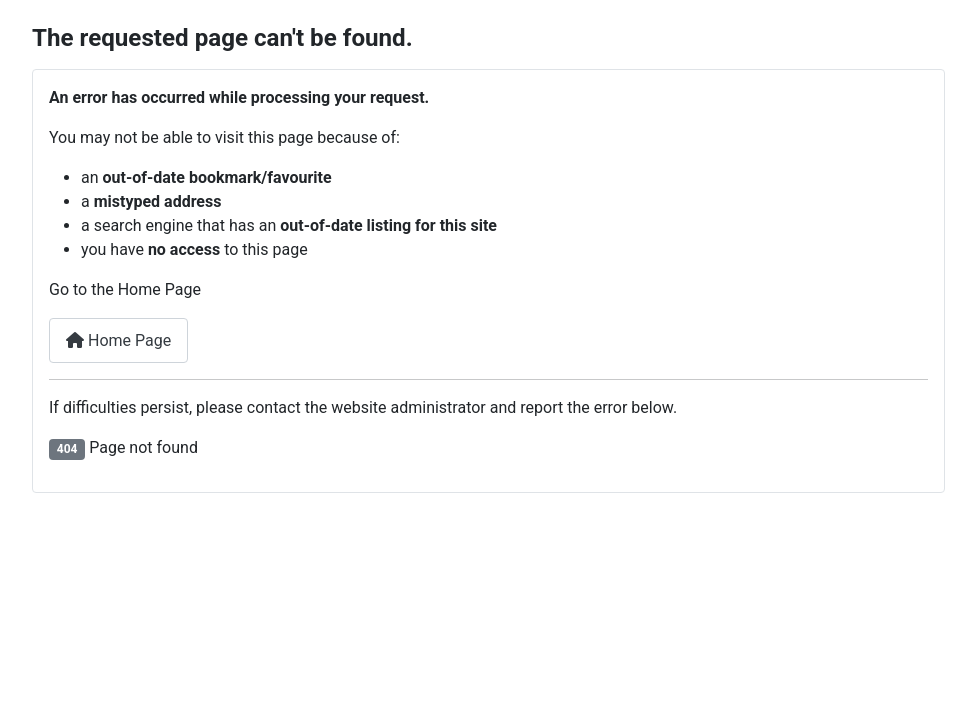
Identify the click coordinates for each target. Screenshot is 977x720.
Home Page (118, 340)
